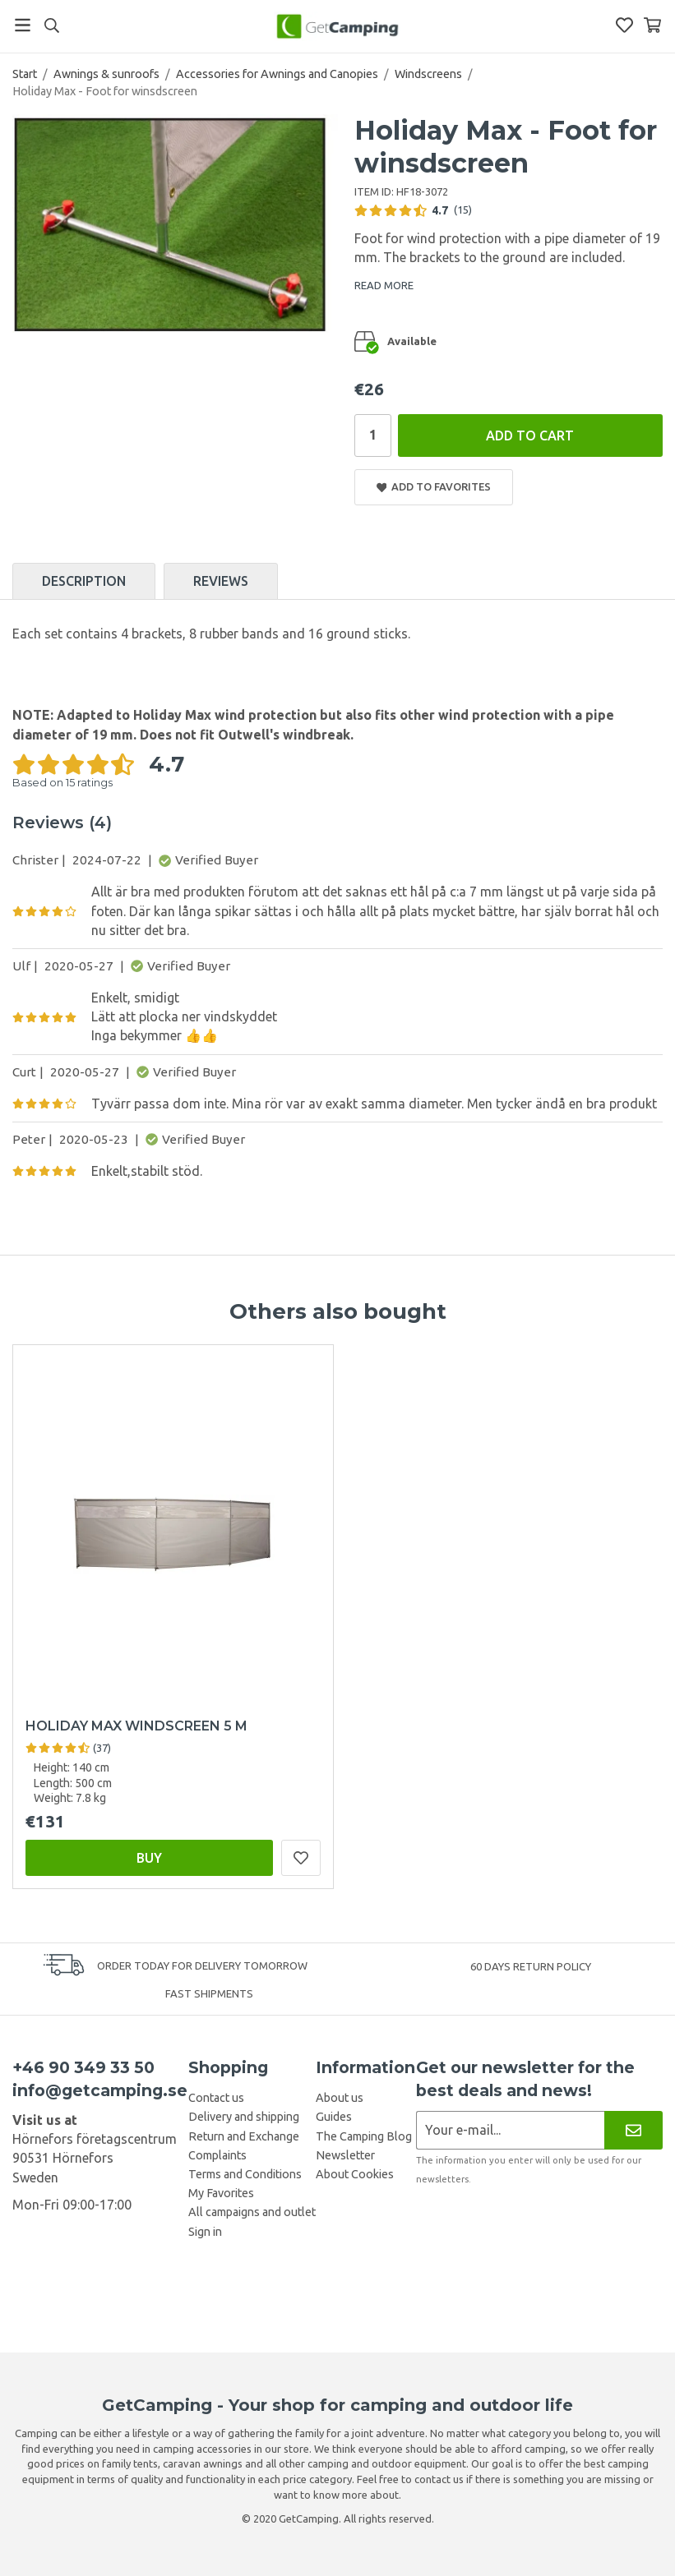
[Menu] (22, 25)
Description (84, 581)
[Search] (51, 25)
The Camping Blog (364, 2136)
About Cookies (355, 2174)
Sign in (205, 2231)
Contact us (216, 2097)
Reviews (220, 581)
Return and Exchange (243, 2136)
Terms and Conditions (245, 2174)
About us (339, 2097)
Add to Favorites (434, 487)
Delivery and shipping (243, 2116)
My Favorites (221, 2193)
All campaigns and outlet (252, 2212)
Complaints (217, 2155)
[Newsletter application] (510, 2130)
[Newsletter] (633, 2130)
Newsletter (345, 2155)
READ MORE (384, 285)
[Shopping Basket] (652, 25)
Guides (334, 2116)
